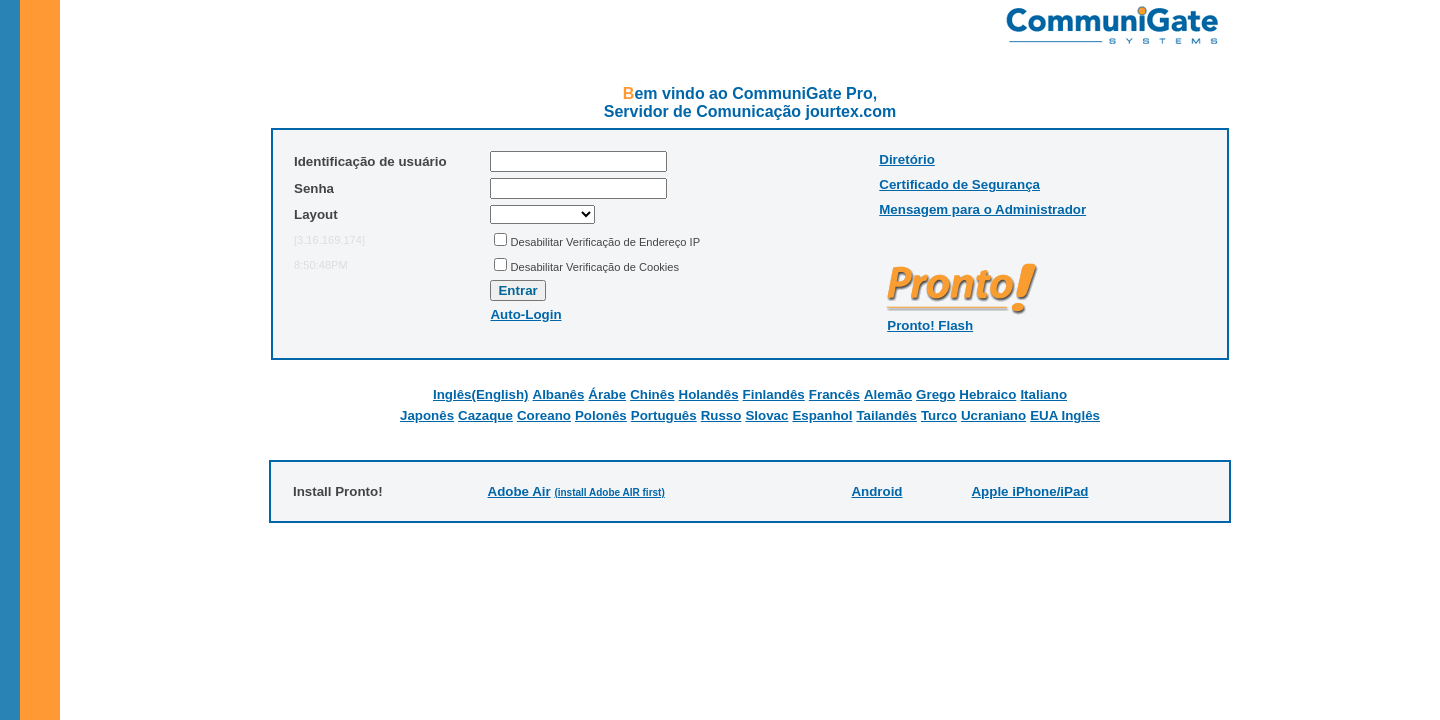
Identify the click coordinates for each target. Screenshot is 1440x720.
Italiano (1043, 394)
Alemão (888, 394)
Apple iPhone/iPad (1029, 491)
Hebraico (987, 394)
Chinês (652, 394)
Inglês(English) (481, 394)
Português (664, 415)
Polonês (601, 415)
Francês (834, 394)
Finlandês (774, 394)
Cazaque (485, 415)
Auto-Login (525, 314)
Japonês (427, 415)
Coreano (544, 415)
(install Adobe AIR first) (609, 492)
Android (876, 491)
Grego (935, 394)
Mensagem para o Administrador (982, 209)
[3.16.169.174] (329, 240)
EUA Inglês (1065, 415)
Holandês (709, 394)
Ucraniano (993, 415)
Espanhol (822, 415)
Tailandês (886, 415)
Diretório (907, 159)
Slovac (766, 415)
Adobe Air (519, 491)
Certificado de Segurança (959, 184)
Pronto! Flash (930, 325)
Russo (721, 415)
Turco (939, 415)
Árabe (607, 394)
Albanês (559, 394)
